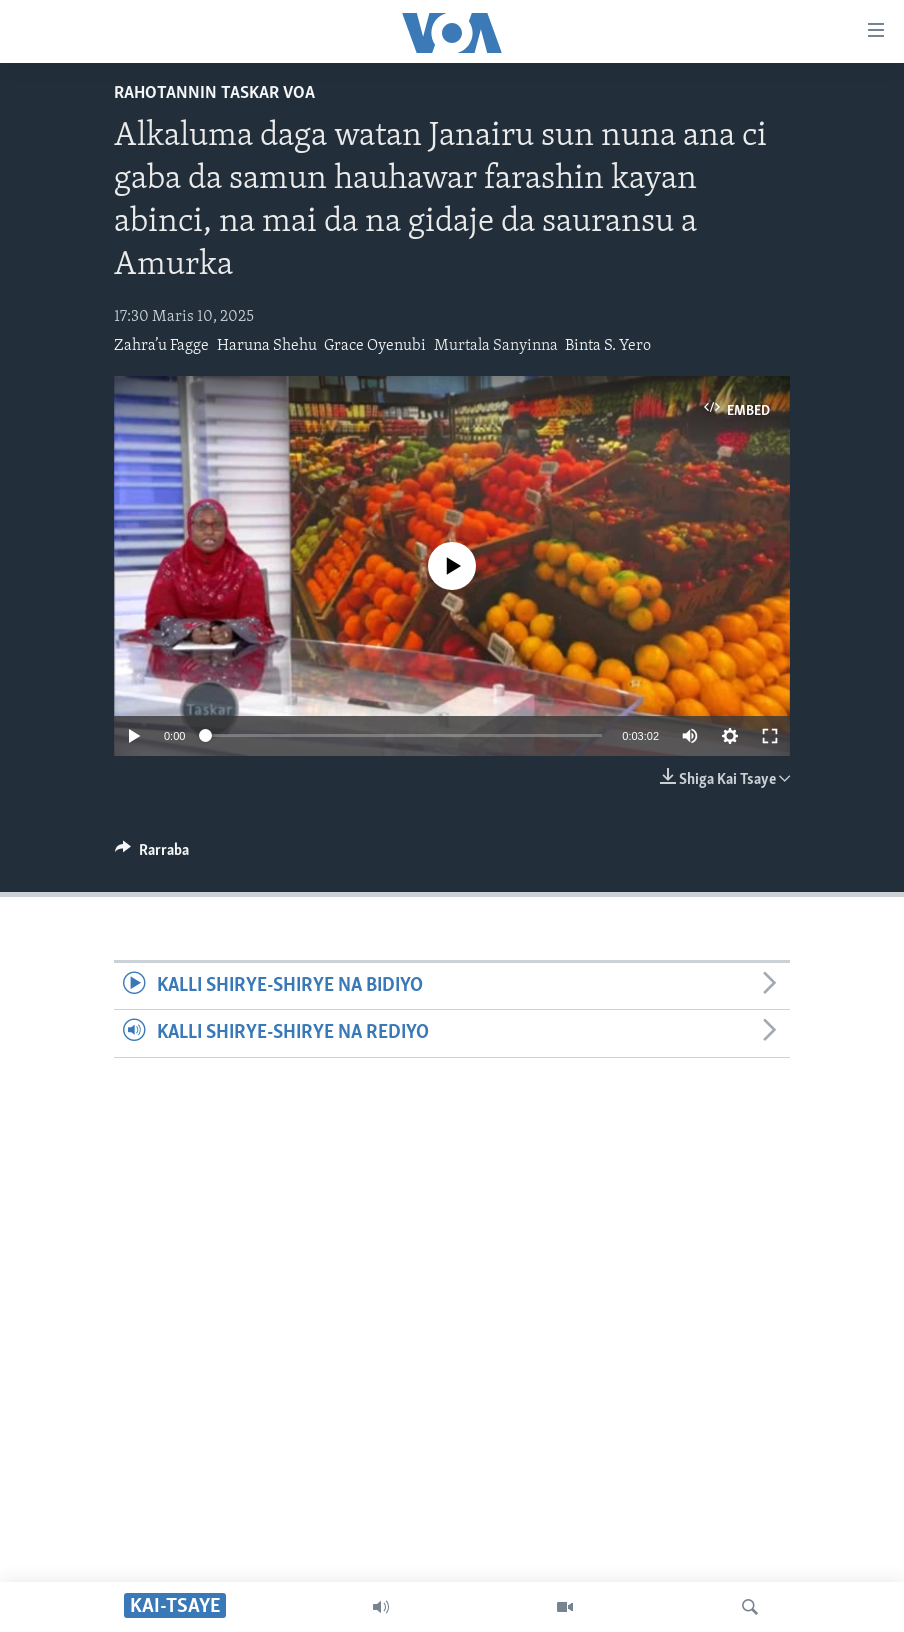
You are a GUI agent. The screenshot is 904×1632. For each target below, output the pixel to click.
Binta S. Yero (608, 346)
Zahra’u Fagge (161, 346)
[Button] (152, 855)
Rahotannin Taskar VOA (214, 93)
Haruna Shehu (267, 346)
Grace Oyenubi (375, 346)
